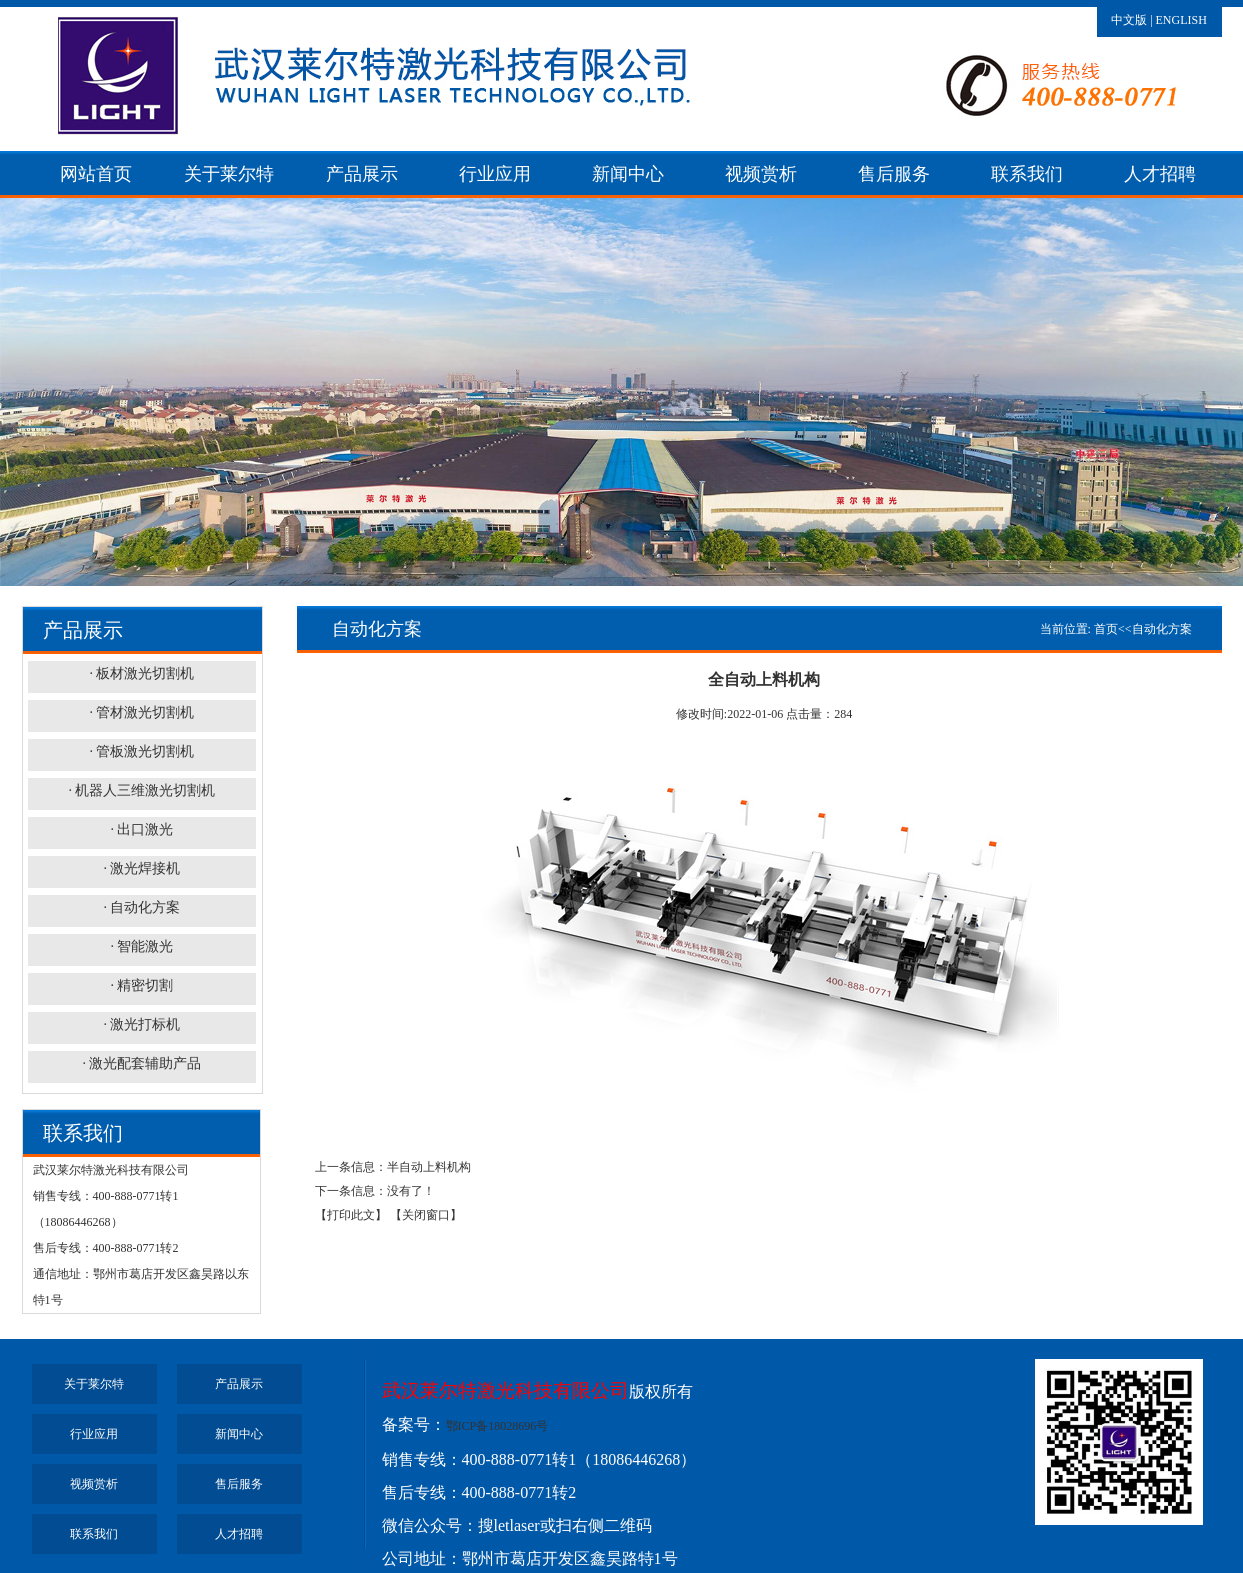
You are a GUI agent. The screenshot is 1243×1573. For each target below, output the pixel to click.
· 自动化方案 (141, 907)
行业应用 (495, 174)
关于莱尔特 (229, 174)
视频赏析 (761, 174)
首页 (1106, 629)
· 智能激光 (141, 946)
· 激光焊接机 (141, 868)
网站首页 (96, 174)
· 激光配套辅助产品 (141, 1063)
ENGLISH (1181, 20)
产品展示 (362, 174)
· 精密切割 (141, 985)
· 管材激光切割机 (141, 712)
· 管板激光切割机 (141, 751)
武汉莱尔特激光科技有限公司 (505, 1390)
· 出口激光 (141, 829)
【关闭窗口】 (426, 1215)
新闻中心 (628, 174)
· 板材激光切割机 (141, 673)
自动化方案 (1162, 629)
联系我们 (1027, 174)
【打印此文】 (351, 1215)
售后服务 (894, 174)
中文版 (1129, 20)
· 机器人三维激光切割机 (141, 790)
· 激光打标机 (141, 1024)
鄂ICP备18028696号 (497, 1426)
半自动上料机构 (429, 1167)
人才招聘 (1160, 174)
